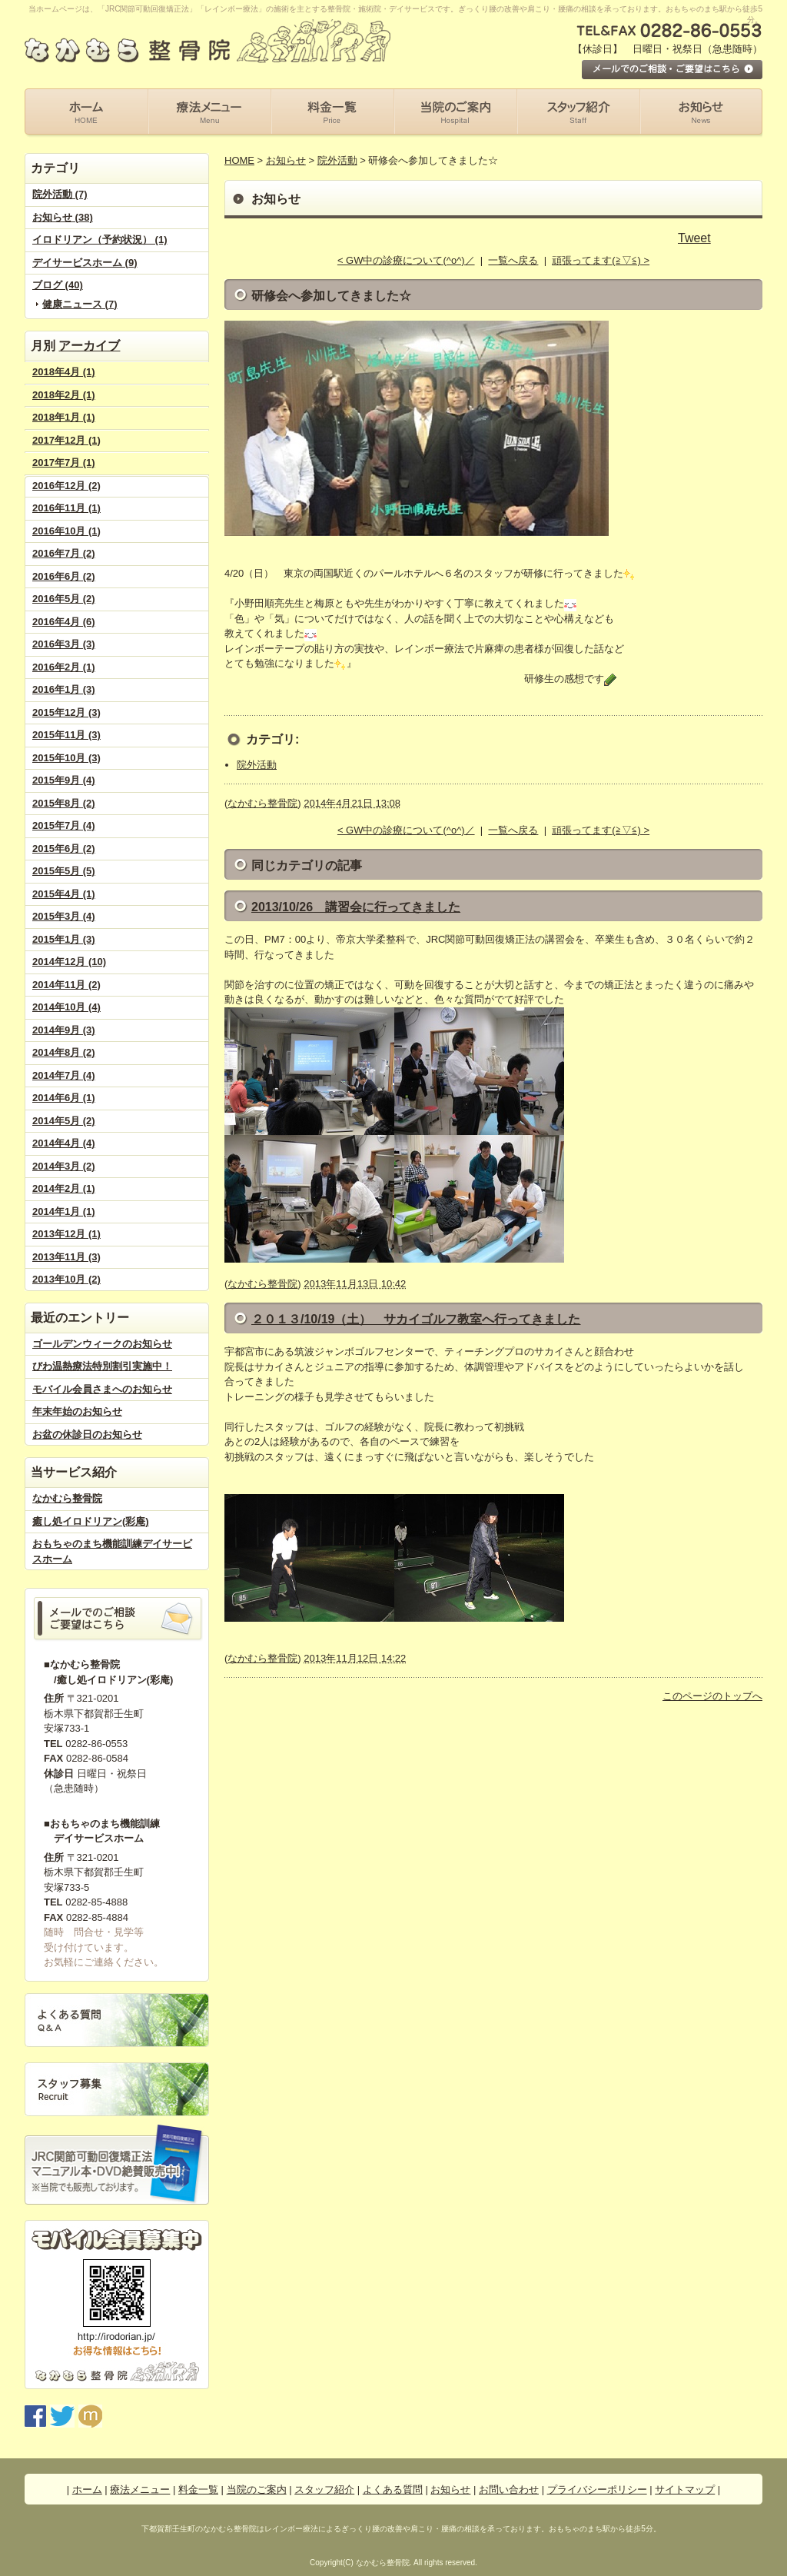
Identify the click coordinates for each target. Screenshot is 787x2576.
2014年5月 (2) (63, 1121)
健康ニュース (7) (80, 304)
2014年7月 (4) (63, 1075)
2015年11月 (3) (66, 735)
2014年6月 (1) (63, 1097)
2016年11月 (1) (66, 508)
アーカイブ (89, 345)
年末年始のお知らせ (77, 1411)
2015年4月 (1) (63, 894)
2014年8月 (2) (63, 1052)
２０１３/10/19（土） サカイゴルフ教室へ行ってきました (415, 1319)
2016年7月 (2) (63, 553)
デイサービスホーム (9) (85, 262)
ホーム (87, 2489)
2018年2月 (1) (63, 395)
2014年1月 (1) (63, 1211)
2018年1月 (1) (63, 417)
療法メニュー (140, 2489)
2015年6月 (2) (63, 848)
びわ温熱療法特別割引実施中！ (102, 1366)
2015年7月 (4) (63, 825)
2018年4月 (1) (63, 372)
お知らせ (286, 160)
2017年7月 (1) (63, 462)
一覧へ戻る (513, 260)
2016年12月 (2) (66, 485)
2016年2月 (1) (63, 667)
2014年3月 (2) (63, 1166)
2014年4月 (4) (63, 1143)
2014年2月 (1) (63, 1188)
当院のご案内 (257, 2489)
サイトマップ (685, 2489)
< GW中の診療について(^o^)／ (406, 260)
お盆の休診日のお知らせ (87, 1434)
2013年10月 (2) (66, 1279)
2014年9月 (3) (63, 1030)
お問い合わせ (509, 2489)
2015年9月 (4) (63, 780)
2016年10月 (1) (66, 531)
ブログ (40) (57, 285)
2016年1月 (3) (63, 689)
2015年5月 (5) (63, 871)
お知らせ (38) (62, 217)
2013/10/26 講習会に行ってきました (355, 907)
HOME (239, 160)
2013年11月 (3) (66, 1257)
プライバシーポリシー (597, 2489)
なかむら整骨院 (67, 1498)
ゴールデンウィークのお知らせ (102, 1344)
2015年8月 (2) (63, 803)
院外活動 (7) (60, 194)
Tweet (694, 238)
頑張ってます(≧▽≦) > (600, 260)
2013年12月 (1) (66, 1234)
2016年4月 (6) (63, 621)
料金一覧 (198, 2489)
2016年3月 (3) (63, 644)
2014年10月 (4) (66, 1007)
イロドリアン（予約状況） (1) (100, 239)
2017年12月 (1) (66, 440)
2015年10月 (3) (66, 758)
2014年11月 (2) (66, 984)
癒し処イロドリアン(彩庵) (90, 1521)
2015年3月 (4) (63, 916)
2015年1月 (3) (63, 939)
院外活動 (337, 160)
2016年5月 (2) (63, 598)
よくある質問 (393, 2489)
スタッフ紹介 (324, 2489)
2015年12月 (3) (66, 712)
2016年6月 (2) (63, 576)
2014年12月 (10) (69, 961)
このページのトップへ (712, 1696)
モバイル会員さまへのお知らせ (102, 1389)
